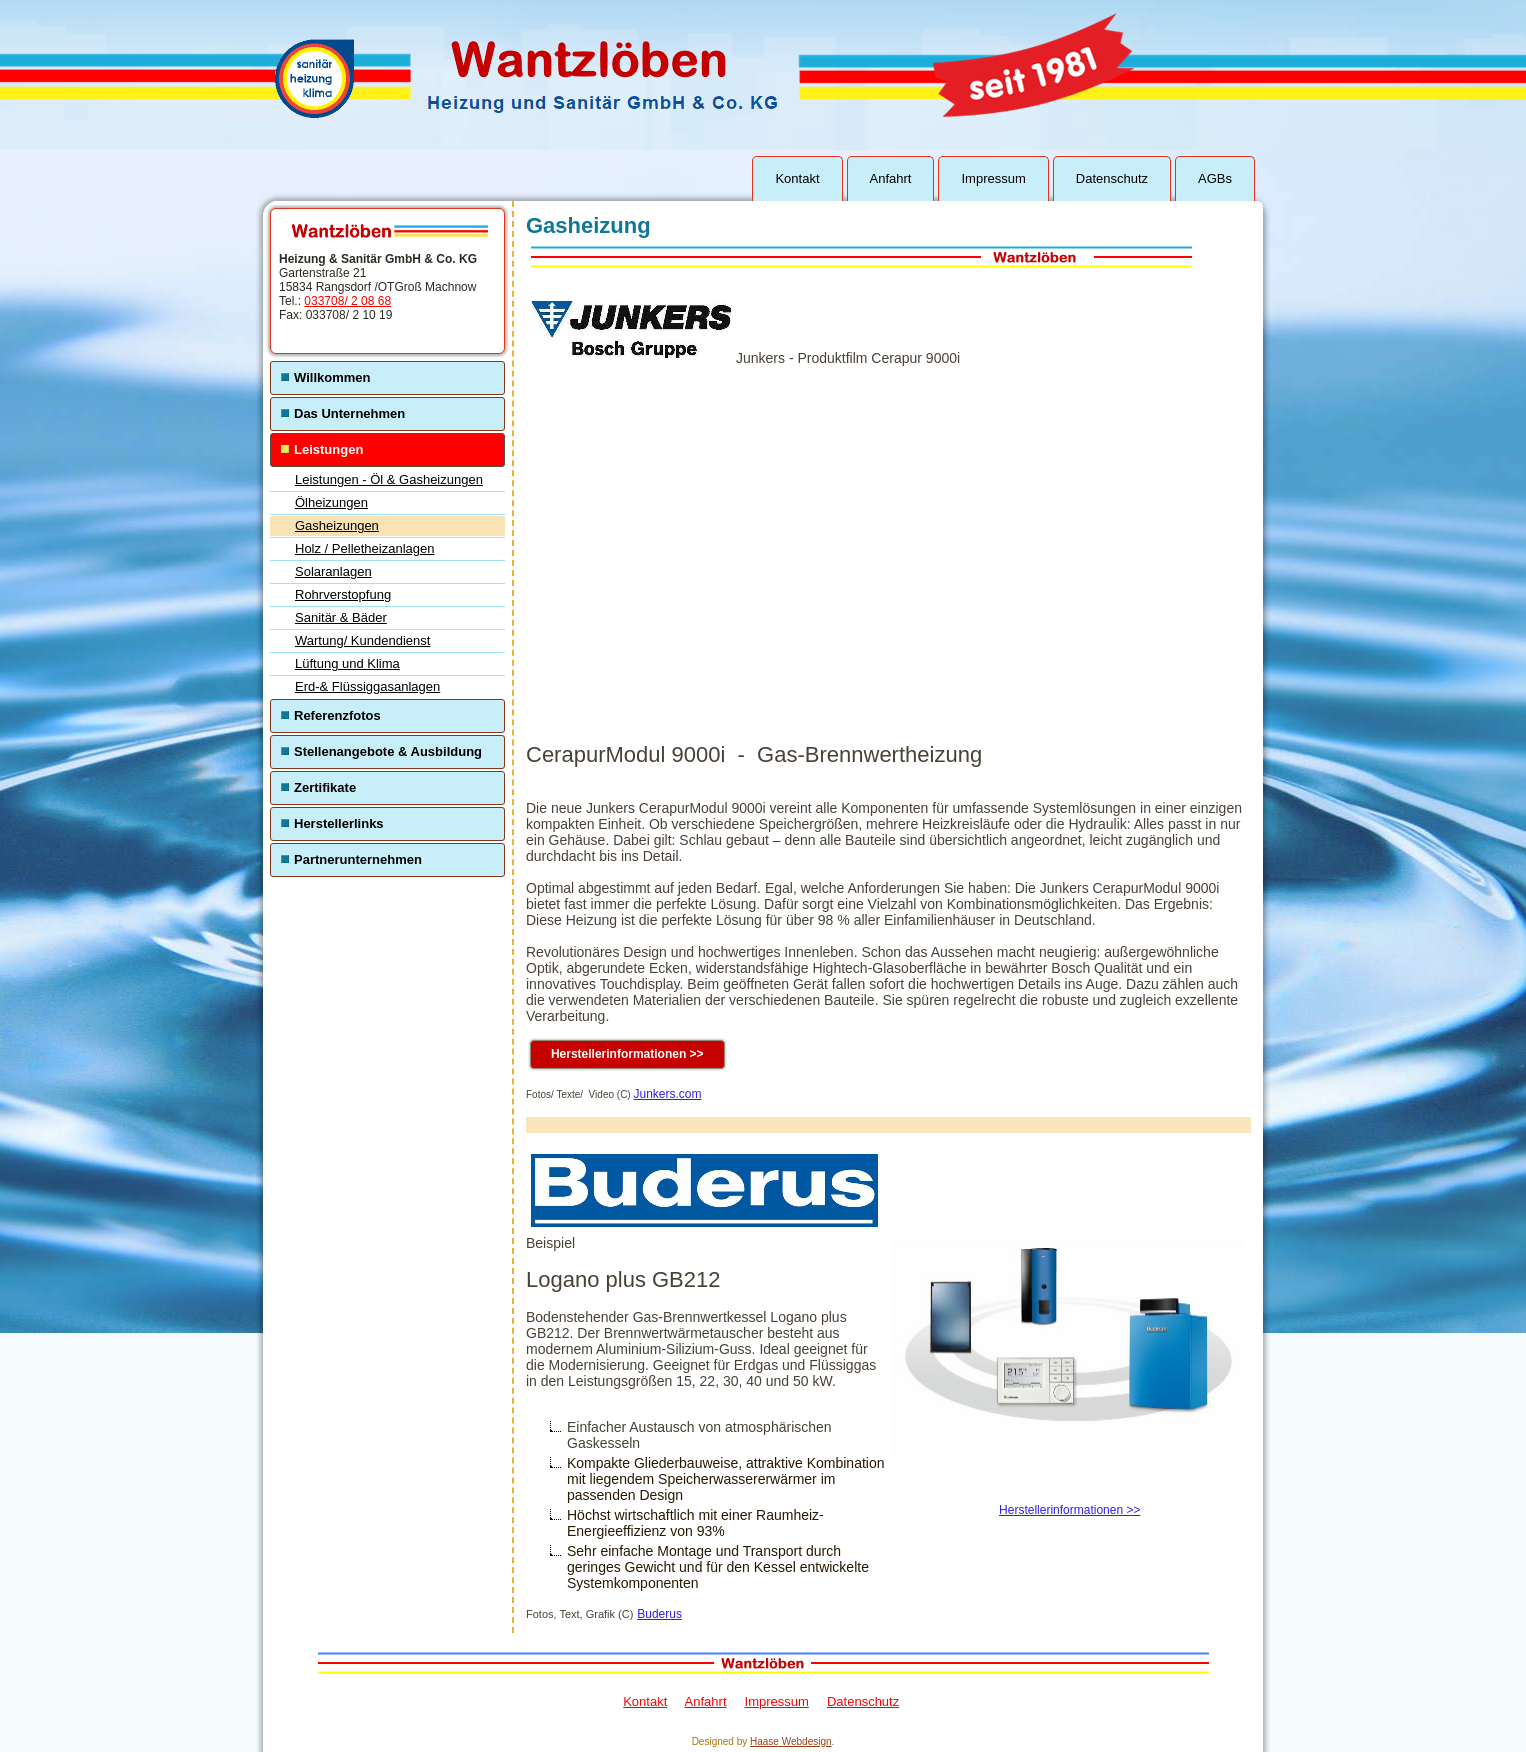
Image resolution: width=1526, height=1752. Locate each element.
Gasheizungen (337, 525)
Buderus (659, 1614)
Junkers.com (667, 1094)
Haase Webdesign (791, 1741)
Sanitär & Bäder (341, 617)
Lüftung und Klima (347, 663)
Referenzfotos (337, 715)
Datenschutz (1112, 178)
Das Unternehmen (349, 413)
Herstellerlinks (339, 823)
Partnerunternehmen (358, 859)
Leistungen (328, 449)
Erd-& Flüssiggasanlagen (367, 686)
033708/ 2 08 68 (347, 301)
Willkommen (332, 377)
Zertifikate (325, 787)
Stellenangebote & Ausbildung (388, 751)
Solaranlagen (333, 571)
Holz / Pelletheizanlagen (364, 548)
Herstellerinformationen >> (627, 1054)
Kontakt (797, 178)
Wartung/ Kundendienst (362, 640)
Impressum (993, 178)
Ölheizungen (331, 502)
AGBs (1215, 178)
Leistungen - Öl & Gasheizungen (389, 479)
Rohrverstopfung (343, 594)
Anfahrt (891, 178)
